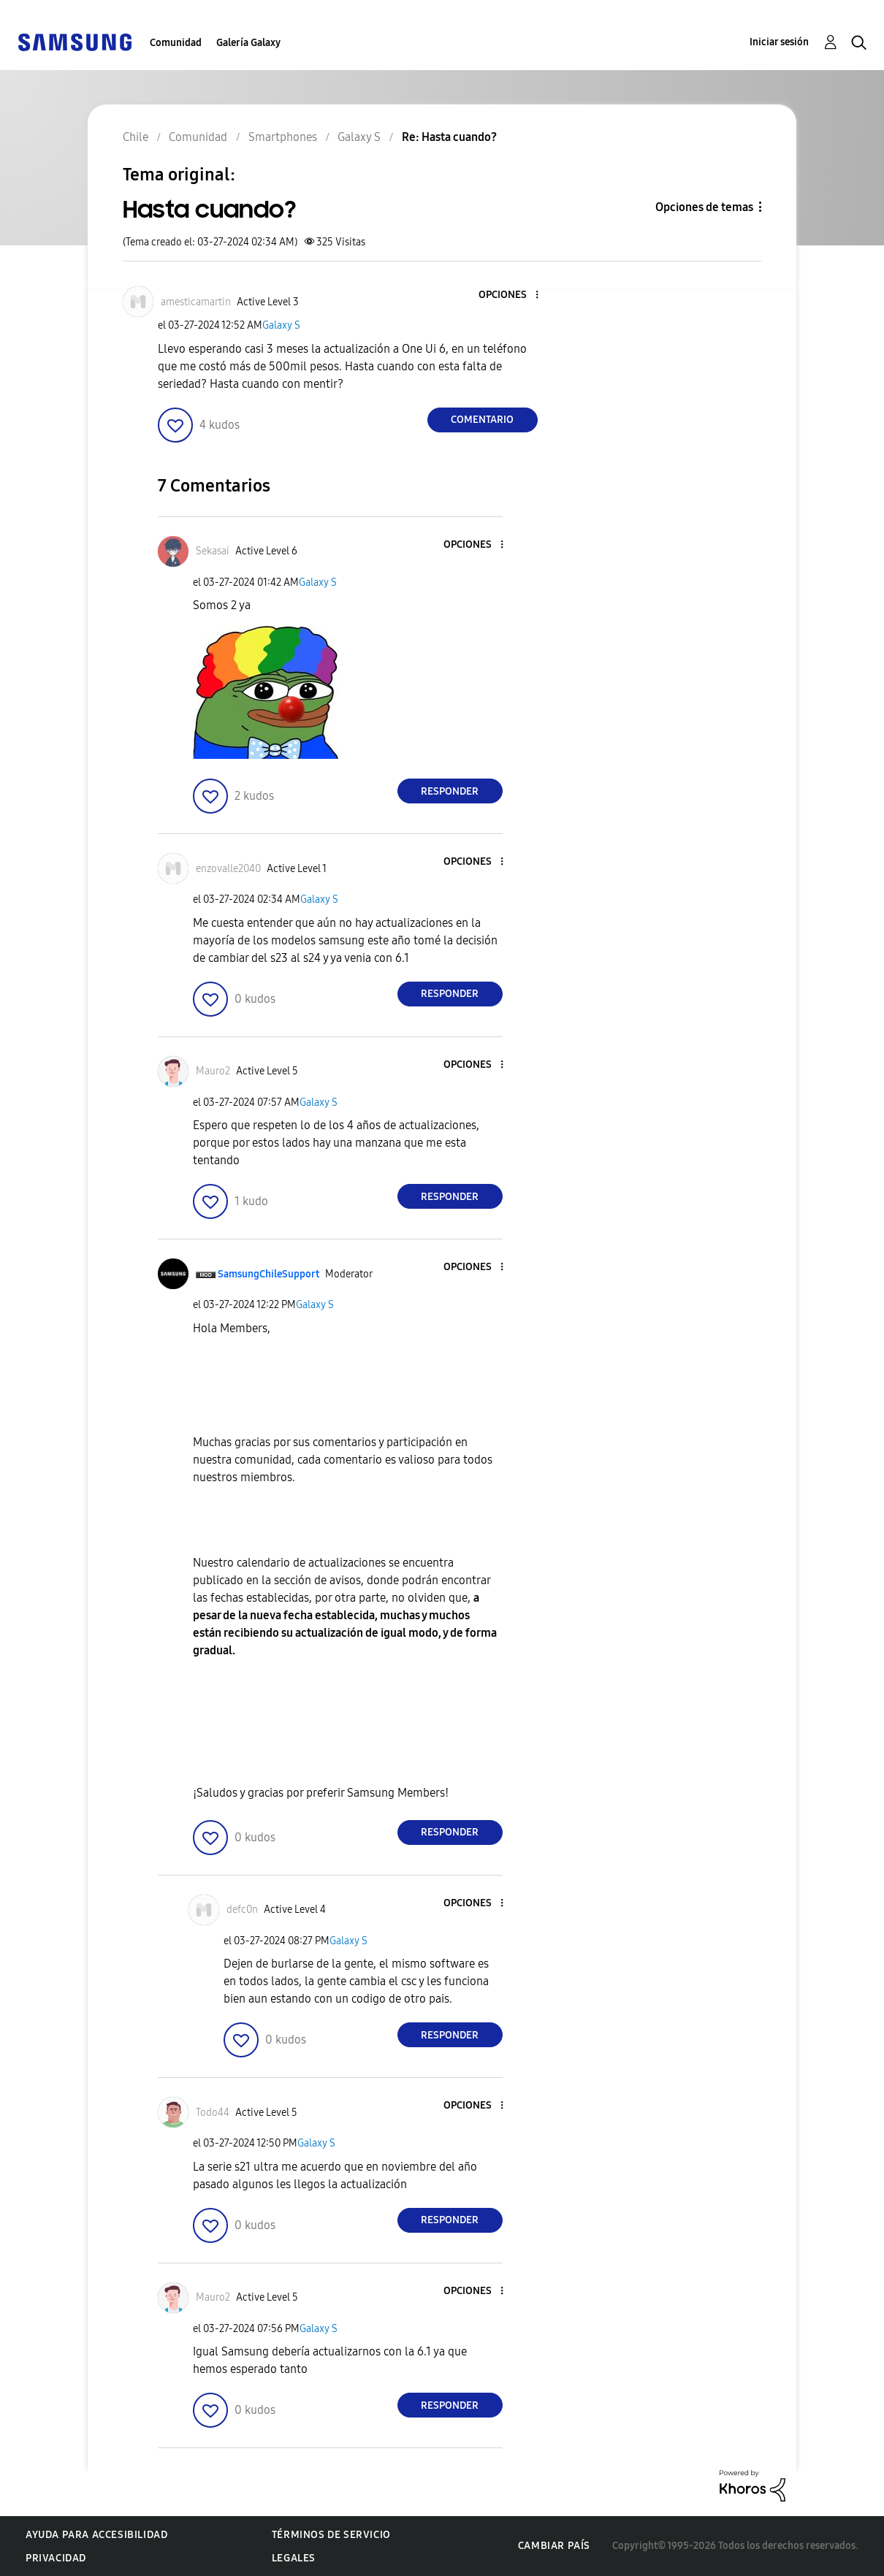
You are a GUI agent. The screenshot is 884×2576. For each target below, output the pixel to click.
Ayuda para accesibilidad (96, 2535)
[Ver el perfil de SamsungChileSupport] (268, 1274)
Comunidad (176, 43)
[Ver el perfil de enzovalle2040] (228, 869)
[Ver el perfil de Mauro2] (213, 1071)
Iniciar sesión (779, 42)
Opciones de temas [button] (704, 207)
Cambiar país (554, 2545)
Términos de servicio (331, 2535)
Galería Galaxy (248, 43)
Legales (294, 2558)
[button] (512, 295)
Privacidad (56, 2558)
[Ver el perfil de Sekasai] (212, 551)
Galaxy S (281, 325)
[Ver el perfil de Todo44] (212, 2112)
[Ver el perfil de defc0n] (242, 1909)
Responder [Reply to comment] (450, 791)
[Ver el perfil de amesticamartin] (196, 302)
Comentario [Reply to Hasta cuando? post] (482, 419)
